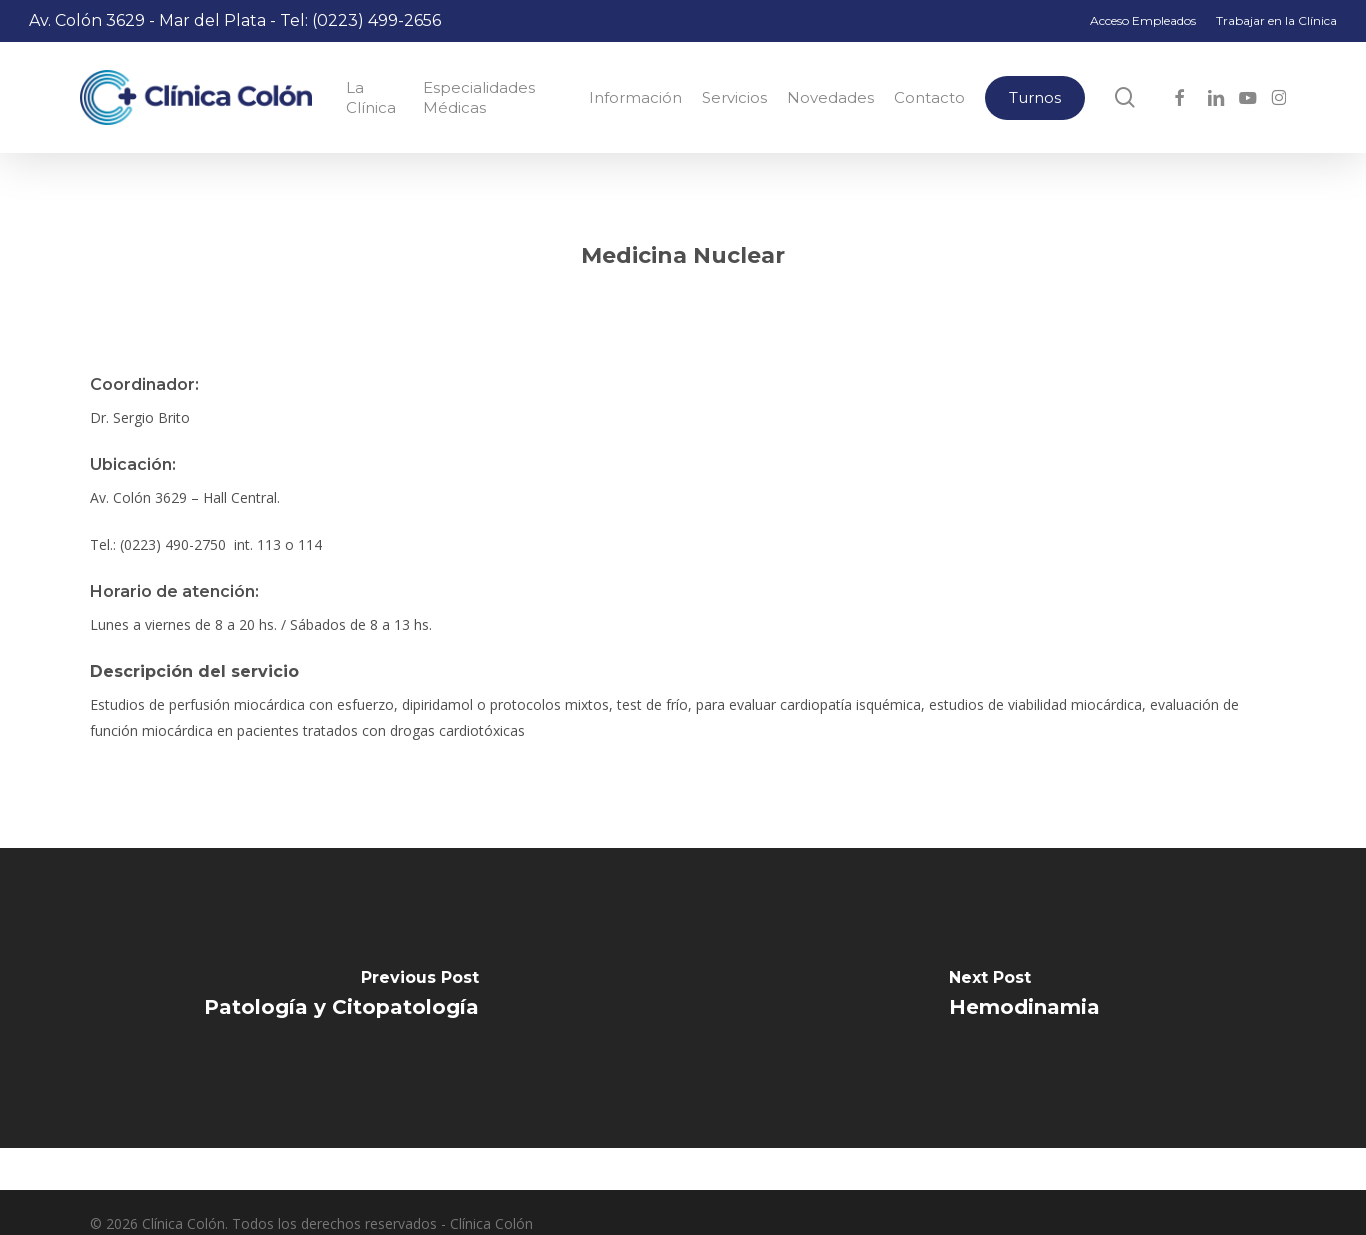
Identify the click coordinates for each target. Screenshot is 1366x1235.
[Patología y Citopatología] (341, 998)
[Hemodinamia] (1024, 998)
